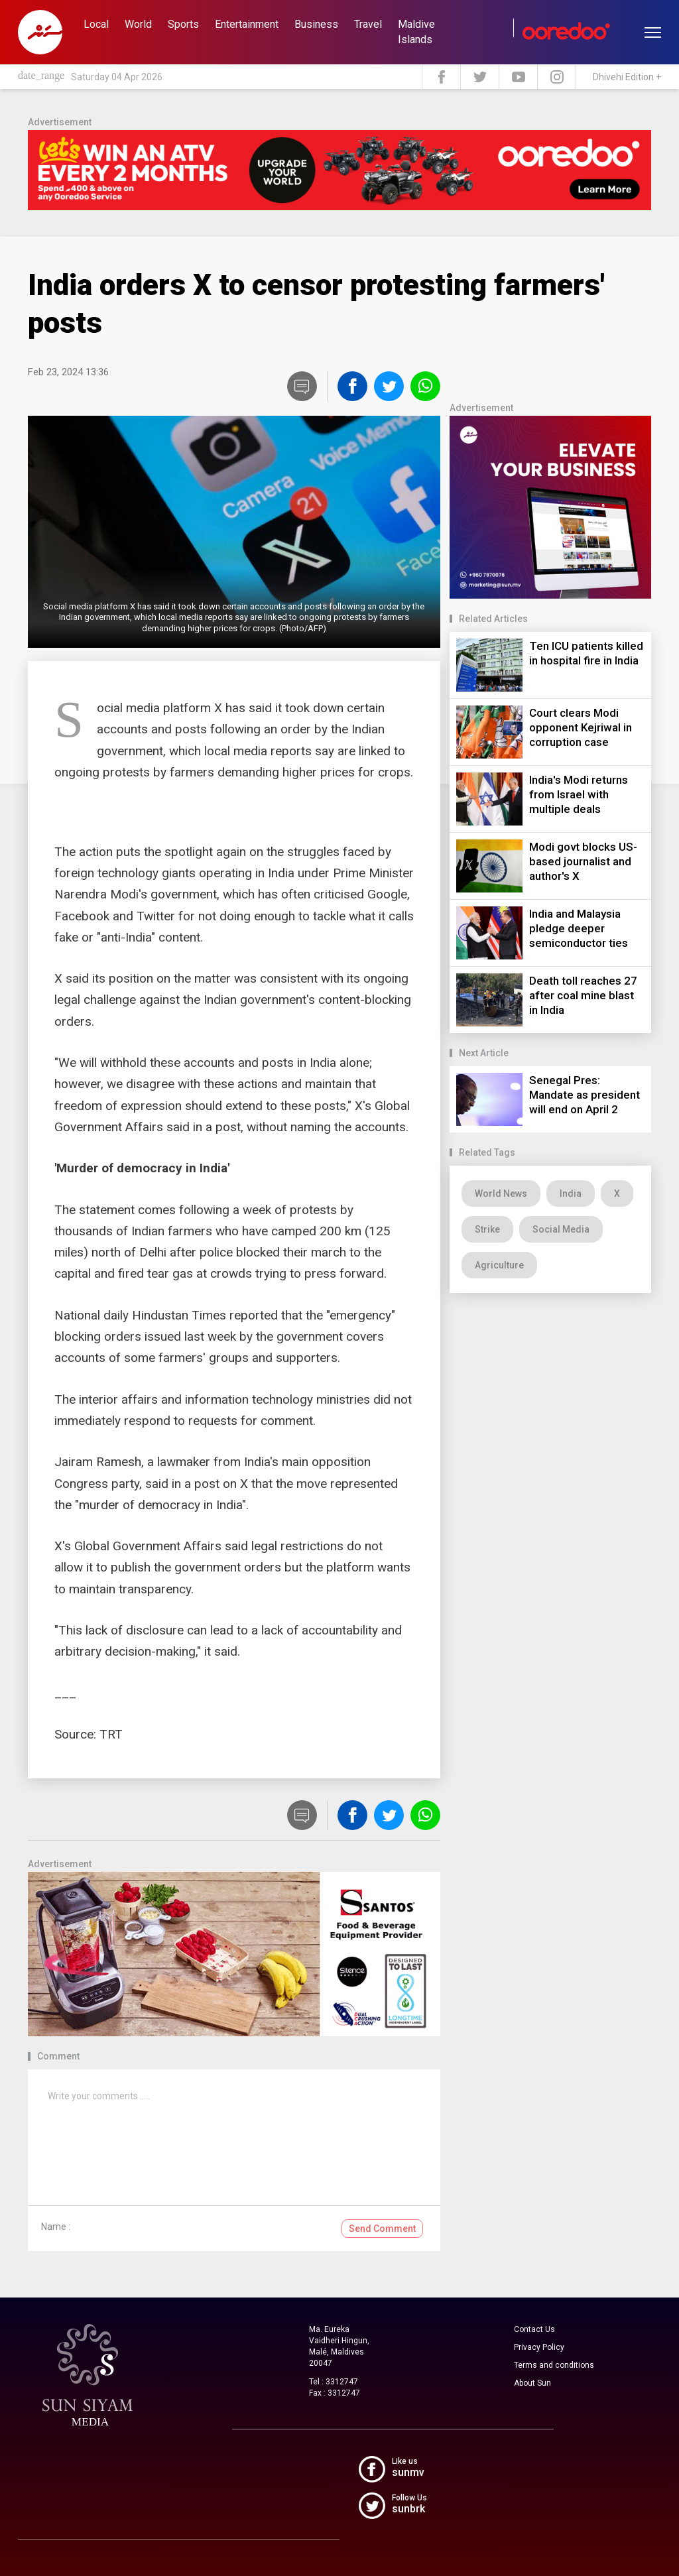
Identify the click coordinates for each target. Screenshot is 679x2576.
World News (501, 1193)
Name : (55, 2226)
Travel (368, 24)
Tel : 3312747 (333, 2381)
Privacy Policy (539, 2347)
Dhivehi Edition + (627, 77)
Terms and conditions (554, 2365)
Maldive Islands (416, 32)
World (138, 24)
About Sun (532, 2383)
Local (96, 24)
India (571, 1193)
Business (316, 24)
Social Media (560, 1229)
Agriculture (499, 1265)
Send (382, 2228)
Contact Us (534, 2329)
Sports (183, 24)
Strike (487, 1229)
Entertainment (246, 24)
